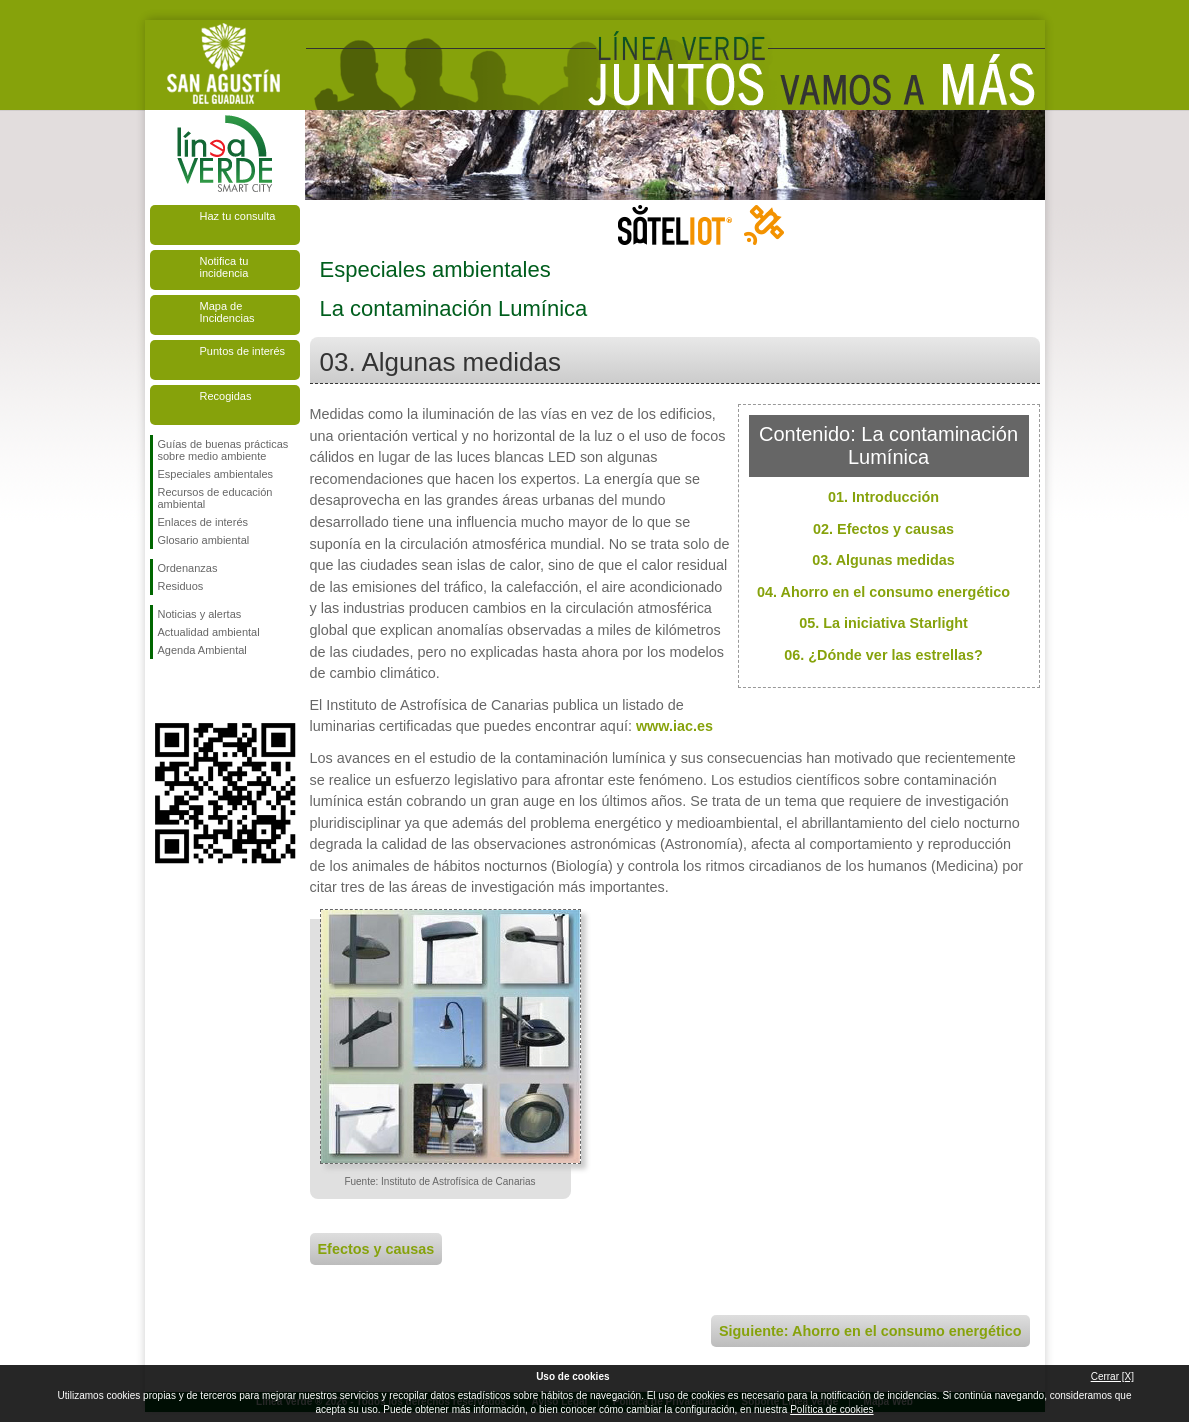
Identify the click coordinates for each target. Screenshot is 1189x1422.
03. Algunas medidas (883, 560)
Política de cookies (831, 1409)
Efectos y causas (376, 1249)
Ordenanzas (188, 568)
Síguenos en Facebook (162, 691)
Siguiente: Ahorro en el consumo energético (870, 1331)
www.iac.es (674, 726)
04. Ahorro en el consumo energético (883, 592)
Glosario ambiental (204, 540)
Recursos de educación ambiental (215, 498)
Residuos (181, 586)
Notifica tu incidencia (224, 267)
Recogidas (226, 396)
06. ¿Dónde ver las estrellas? (883, 655)
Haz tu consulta (238, 216)
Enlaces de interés (203, 522)
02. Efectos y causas (883, 529)
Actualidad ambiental (209, 632)
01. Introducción (883, 497)
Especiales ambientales (216, 474)
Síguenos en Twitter (195, 691)
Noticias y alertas (200, 614)
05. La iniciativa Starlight (883, 623)
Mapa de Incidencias (227, 312)
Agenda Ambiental (202, 650)
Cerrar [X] (1112, 1376)
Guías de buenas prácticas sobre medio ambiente (223, 450)
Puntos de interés (243, 351)
